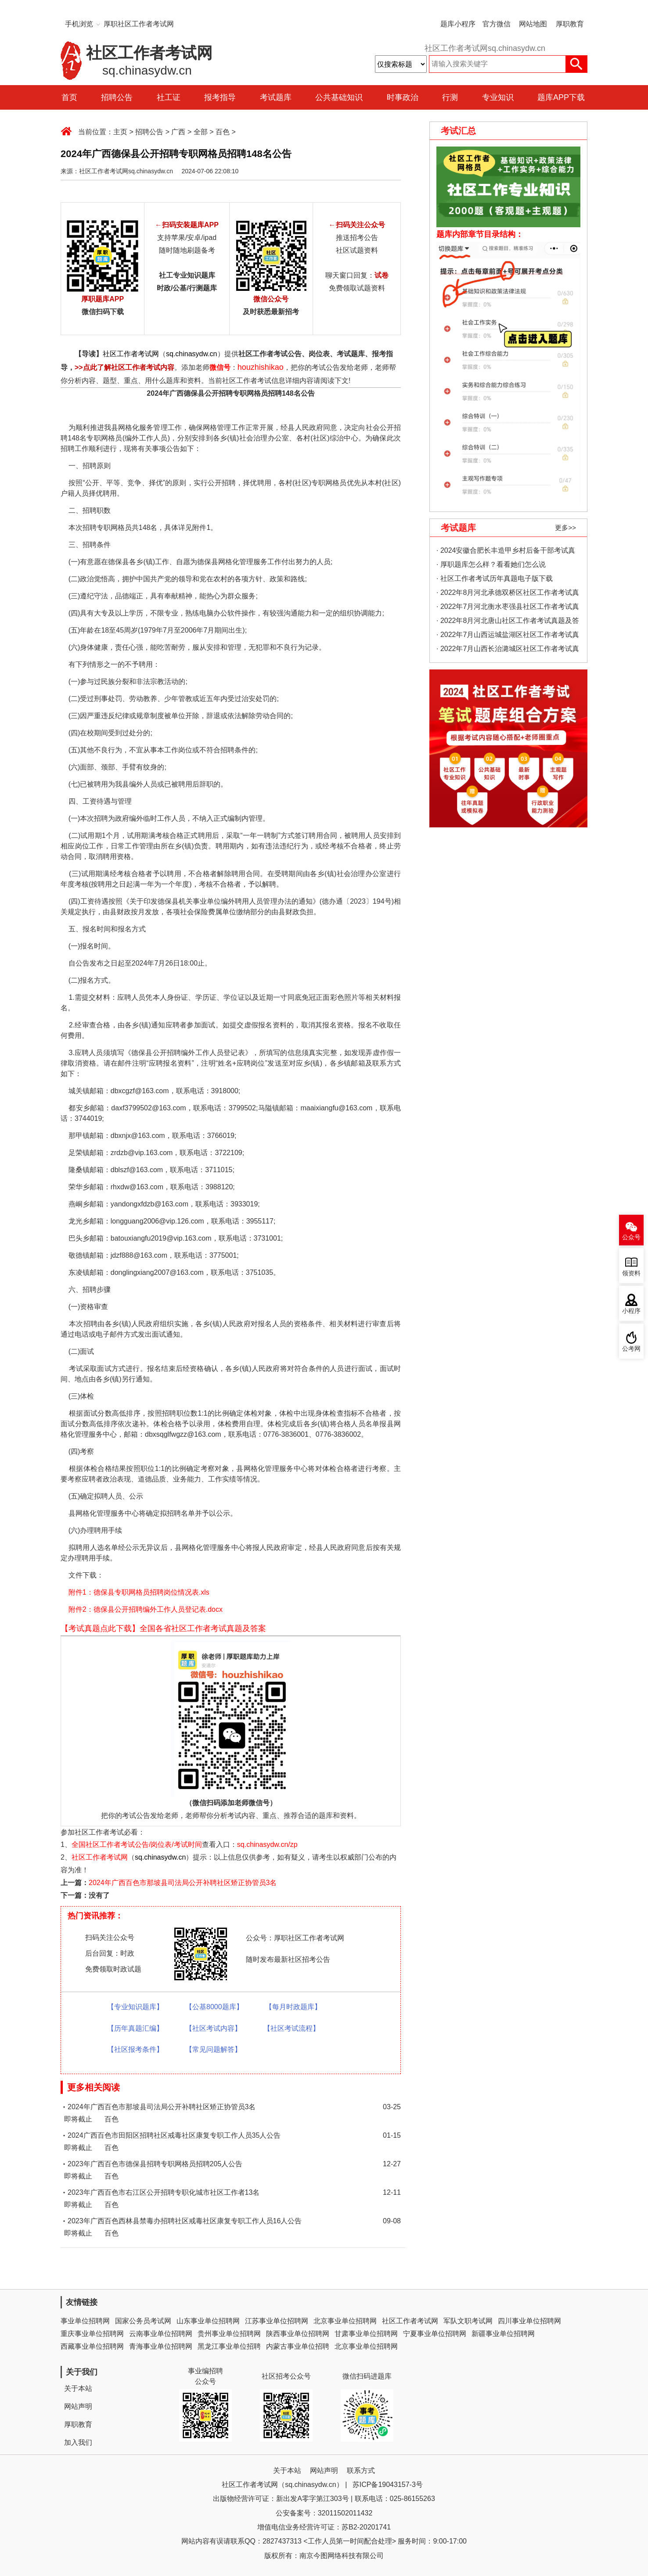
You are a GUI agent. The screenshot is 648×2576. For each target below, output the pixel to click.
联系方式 (361, 2470)
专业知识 (498, 97)
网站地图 (533, 24)
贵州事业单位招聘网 (229, 2333)
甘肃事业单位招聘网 (366, 2333)
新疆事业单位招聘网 (503, 2333)
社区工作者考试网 (131, 354)
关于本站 (78, 2388)
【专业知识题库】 (135, 2007)
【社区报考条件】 (135, 2049)
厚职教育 (570, 24)
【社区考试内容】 (213, 2028)
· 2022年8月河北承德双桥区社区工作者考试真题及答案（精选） (507, 594)
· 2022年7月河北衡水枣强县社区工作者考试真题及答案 (507, 608)
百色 (223, 132)
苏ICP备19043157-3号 (388, 2484)
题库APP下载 (561, 97)
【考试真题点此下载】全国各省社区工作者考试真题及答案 (163, 1628)
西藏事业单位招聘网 (92, 2346)
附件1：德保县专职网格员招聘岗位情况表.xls (138, 1592)
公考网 (631, 1348)
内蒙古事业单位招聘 (297, 2346)
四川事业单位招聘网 (529, 2321)
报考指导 (220, 97)
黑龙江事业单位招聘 (229, 2346)
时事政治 (402, 97)
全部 (201, 132)
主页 (120, 132)
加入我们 (78, 2442)
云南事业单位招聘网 (160, 2333)
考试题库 (276, 97)
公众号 (631, 1237)
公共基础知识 (339, 97)
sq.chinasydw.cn (191, 354)
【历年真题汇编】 (135, 2028)
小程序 (631, 1311)
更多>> (565, 527)
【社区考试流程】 (291, 2028)
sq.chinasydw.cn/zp (267, 1844)
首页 (69, 97)
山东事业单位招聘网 (208, 2321)
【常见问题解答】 (213, 2049)
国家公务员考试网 (143, 2321)
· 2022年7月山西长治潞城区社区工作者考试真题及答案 (507, 650)
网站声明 (78, 2406)
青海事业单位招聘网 (160, 2346)
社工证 (168, 97)
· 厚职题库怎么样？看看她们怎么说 (491, 564)
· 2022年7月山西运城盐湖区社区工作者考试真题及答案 (507, 636)
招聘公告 (117, 97)
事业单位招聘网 (85, 2321)
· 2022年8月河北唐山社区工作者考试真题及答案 (507, 622)
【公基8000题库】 (214, 2007)
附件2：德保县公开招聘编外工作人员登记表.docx (145, 1609)
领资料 (631, 1273)
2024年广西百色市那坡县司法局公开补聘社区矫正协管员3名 (183, 1882)
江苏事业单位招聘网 (276, 2321)
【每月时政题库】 (293, 2007)
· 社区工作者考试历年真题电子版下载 (494, 578)
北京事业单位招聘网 (345, 2321)
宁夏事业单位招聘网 (434, 2333)
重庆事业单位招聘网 (92, 2333)
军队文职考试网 (468, 2321)
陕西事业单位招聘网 (297, 2333)
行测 (450, 97)
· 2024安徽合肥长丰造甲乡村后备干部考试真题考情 (505, 552)
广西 (178, 132)
